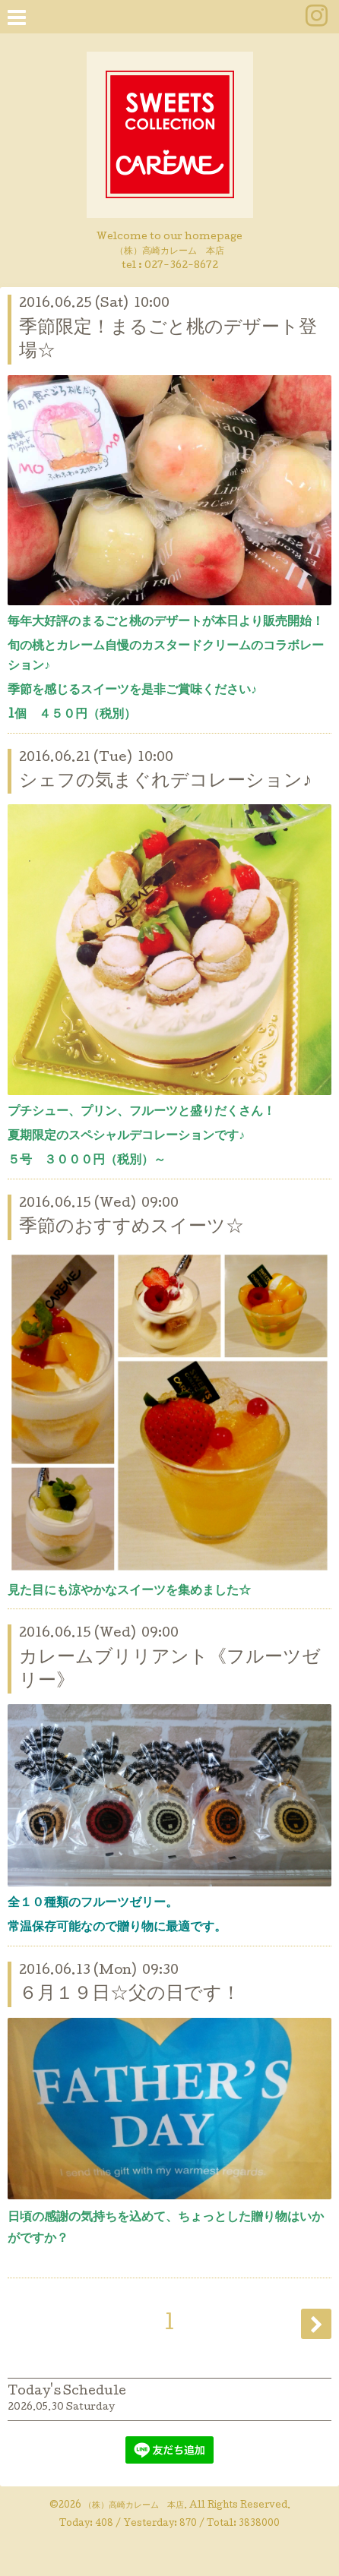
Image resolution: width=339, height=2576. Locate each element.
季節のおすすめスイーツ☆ (131, 1227)
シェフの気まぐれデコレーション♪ (165, 782)
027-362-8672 (181, 266)
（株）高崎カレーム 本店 (134, 2506)
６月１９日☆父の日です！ (129, 1994)
